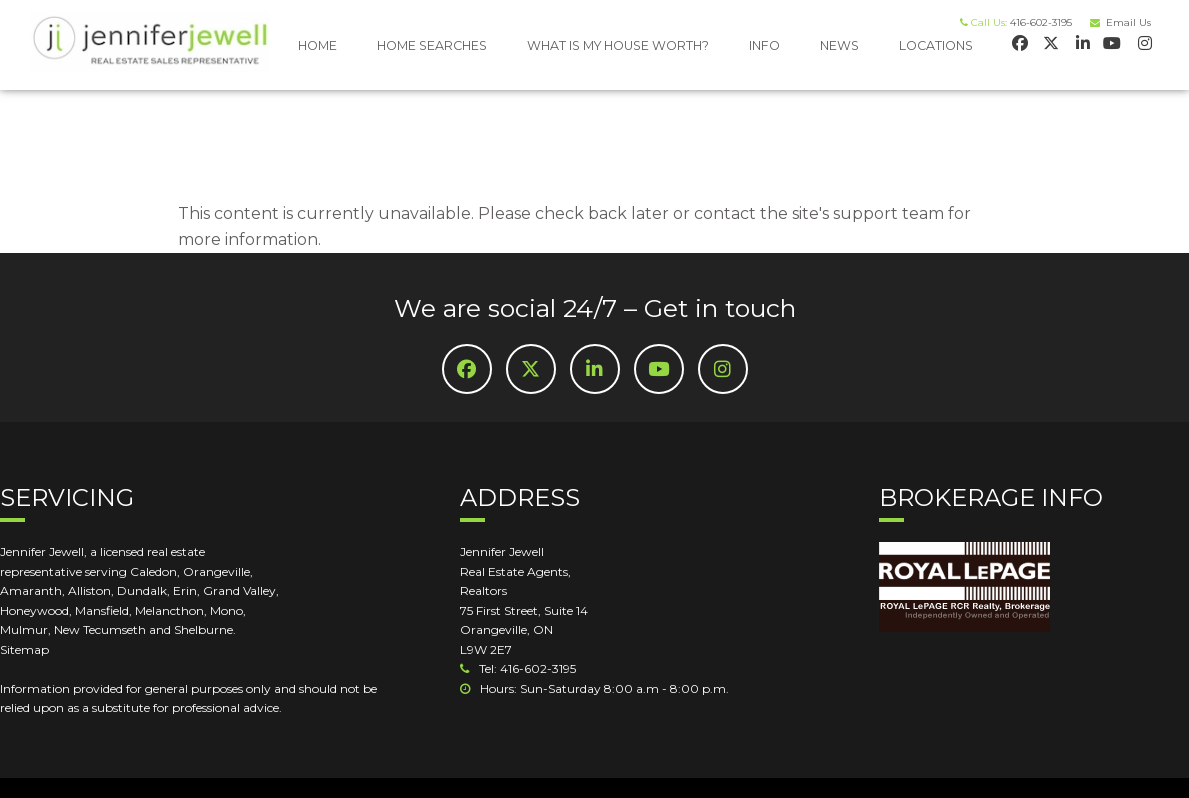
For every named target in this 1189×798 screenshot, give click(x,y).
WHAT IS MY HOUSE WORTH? (618, 45)
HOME (317, 45)
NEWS (839, 45)
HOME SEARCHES (432, 45)
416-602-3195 (1041, 22)
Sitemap (24, 649)
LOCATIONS (936, 45)
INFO (764, 45)
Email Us (1125, 22)
